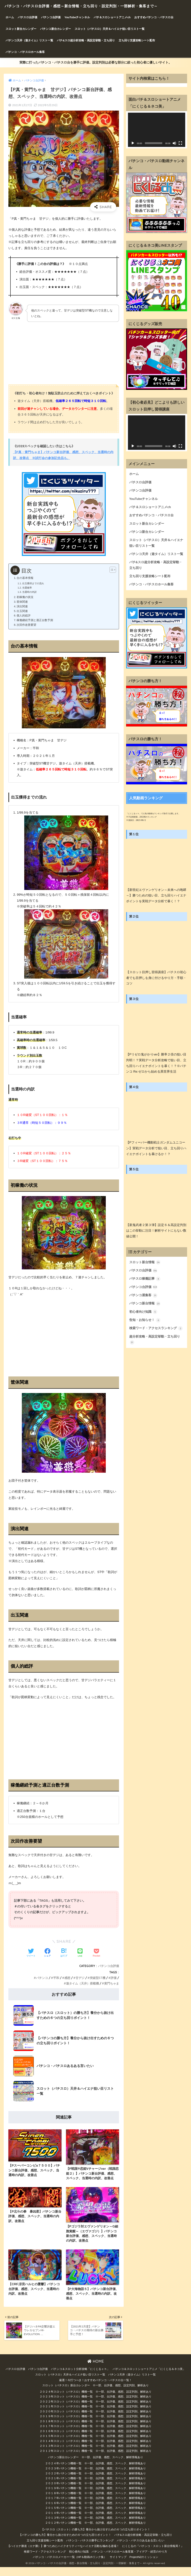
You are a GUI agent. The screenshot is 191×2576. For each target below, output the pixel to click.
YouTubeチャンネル (77, 26)
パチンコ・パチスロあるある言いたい (140, 2549)
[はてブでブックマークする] (63, 1962)
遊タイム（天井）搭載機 (82, 1992)
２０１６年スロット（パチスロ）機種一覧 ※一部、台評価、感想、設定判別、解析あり (95, 2439)
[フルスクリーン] (180, 152)
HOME (95, 2370)
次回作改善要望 (26, 633)
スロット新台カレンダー (21, 37)
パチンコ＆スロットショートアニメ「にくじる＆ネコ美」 (149, 2377)
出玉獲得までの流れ (33, 592)
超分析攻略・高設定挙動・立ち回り (154, 1350)
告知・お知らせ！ (145, 1331)
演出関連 (22, 614)
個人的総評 (24, 624)
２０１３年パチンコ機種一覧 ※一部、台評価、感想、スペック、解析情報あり (95, 2526)
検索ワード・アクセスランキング (156, 1339)
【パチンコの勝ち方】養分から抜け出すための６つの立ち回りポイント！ (65, 2543)
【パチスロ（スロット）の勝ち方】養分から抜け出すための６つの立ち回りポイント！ (95, 2538)
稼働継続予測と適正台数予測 (35, 628)
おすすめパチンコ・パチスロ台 (153, 26)
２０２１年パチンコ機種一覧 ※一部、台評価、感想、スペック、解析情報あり (95, 2487)
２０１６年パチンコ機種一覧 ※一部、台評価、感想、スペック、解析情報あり (95, 2511)
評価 (114, 1986)
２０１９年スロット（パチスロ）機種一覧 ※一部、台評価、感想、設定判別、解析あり (95, 2425)
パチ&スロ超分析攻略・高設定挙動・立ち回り (86, 49)
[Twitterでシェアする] (30, 1962)
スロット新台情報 (145, 1272)
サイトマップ (118, 2565)
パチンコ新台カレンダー (55, 37)
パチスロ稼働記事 (145, 1289)
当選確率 (27, 596)
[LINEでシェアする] (80, 1962)
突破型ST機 (97, 1986)
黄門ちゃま (111, 1992)
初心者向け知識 (143, 1322)
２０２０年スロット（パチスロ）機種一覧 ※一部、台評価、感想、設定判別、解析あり (95, 2420)
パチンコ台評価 (51, 26)
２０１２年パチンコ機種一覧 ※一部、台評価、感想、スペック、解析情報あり (95, 2531)
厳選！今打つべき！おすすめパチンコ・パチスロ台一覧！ (95, 2388)
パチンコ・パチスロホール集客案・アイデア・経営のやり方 (129, 2560)
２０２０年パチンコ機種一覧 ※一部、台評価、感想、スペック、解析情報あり (95, 2492)
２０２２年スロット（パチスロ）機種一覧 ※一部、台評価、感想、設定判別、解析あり (95, 2410)
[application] (156, 139)
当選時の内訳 (29, 600)
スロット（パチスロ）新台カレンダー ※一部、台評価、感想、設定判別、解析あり (95, 2394)
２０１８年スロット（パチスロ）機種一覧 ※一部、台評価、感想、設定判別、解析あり (95, 2430)
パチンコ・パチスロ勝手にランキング (90, 2549)
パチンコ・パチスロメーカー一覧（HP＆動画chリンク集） (70, 2565)
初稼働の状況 (25, 605)
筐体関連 (22, 610)
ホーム (10, 26)
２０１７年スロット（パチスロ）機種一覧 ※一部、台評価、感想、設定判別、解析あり (95, 2435)
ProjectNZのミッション (143, 2565)
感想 (67, 1986)
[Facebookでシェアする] (47, 1962)
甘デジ (80, 1986)
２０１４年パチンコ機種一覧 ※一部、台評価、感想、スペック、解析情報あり (95, 2521)
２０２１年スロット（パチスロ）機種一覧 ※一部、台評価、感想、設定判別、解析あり (95, 2415)
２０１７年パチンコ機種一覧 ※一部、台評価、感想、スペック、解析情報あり (95, 2506)
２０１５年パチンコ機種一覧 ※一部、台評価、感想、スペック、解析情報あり (95, 2516)
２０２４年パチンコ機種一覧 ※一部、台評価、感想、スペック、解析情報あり (95, 2472)
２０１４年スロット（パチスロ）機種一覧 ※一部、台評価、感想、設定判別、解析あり (95, 2449)
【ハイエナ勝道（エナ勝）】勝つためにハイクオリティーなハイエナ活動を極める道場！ (63, 2554)
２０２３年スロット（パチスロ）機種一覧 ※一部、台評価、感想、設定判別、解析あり (95, 2405)
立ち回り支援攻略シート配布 (137, 49)
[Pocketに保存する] (96, 1962)
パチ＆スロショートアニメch (112, 26)
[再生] (133, 152)
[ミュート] (174, 152)
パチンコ (42, 1986)
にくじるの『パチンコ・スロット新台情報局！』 (153, 2554)
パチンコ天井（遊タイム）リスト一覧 (29, 49)
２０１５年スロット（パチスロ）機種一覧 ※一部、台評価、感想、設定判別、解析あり (95, 2444)
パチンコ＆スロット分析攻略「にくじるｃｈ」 (80, 2377)
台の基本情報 (25, 586)
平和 (56, 1986)
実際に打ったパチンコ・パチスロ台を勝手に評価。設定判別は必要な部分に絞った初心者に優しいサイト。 (95, 72)
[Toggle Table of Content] (111, 578)
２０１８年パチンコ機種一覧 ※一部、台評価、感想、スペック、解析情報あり (95, 2501)
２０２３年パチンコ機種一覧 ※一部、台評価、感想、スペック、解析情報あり (95, 2477)
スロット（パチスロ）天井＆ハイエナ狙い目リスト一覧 (110, 37)
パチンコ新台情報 (145, 1314)
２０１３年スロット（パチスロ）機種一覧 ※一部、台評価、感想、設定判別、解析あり (95, 2454)
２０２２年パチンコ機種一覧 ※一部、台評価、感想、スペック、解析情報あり (95, 2482)
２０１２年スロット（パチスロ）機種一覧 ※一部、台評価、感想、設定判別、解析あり (95, 2459)
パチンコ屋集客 (143, 1306)
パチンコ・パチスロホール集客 (25, 61)
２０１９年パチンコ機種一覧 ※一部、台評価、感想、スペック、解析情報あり (95, 2496)
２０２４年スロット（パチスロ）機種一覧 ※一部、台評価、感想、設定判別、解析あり (95, 2400)
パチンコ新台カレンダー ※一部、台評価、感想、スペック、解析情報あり (95, 2465)
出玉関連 (22, 619)
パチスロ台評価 (27, 26)
